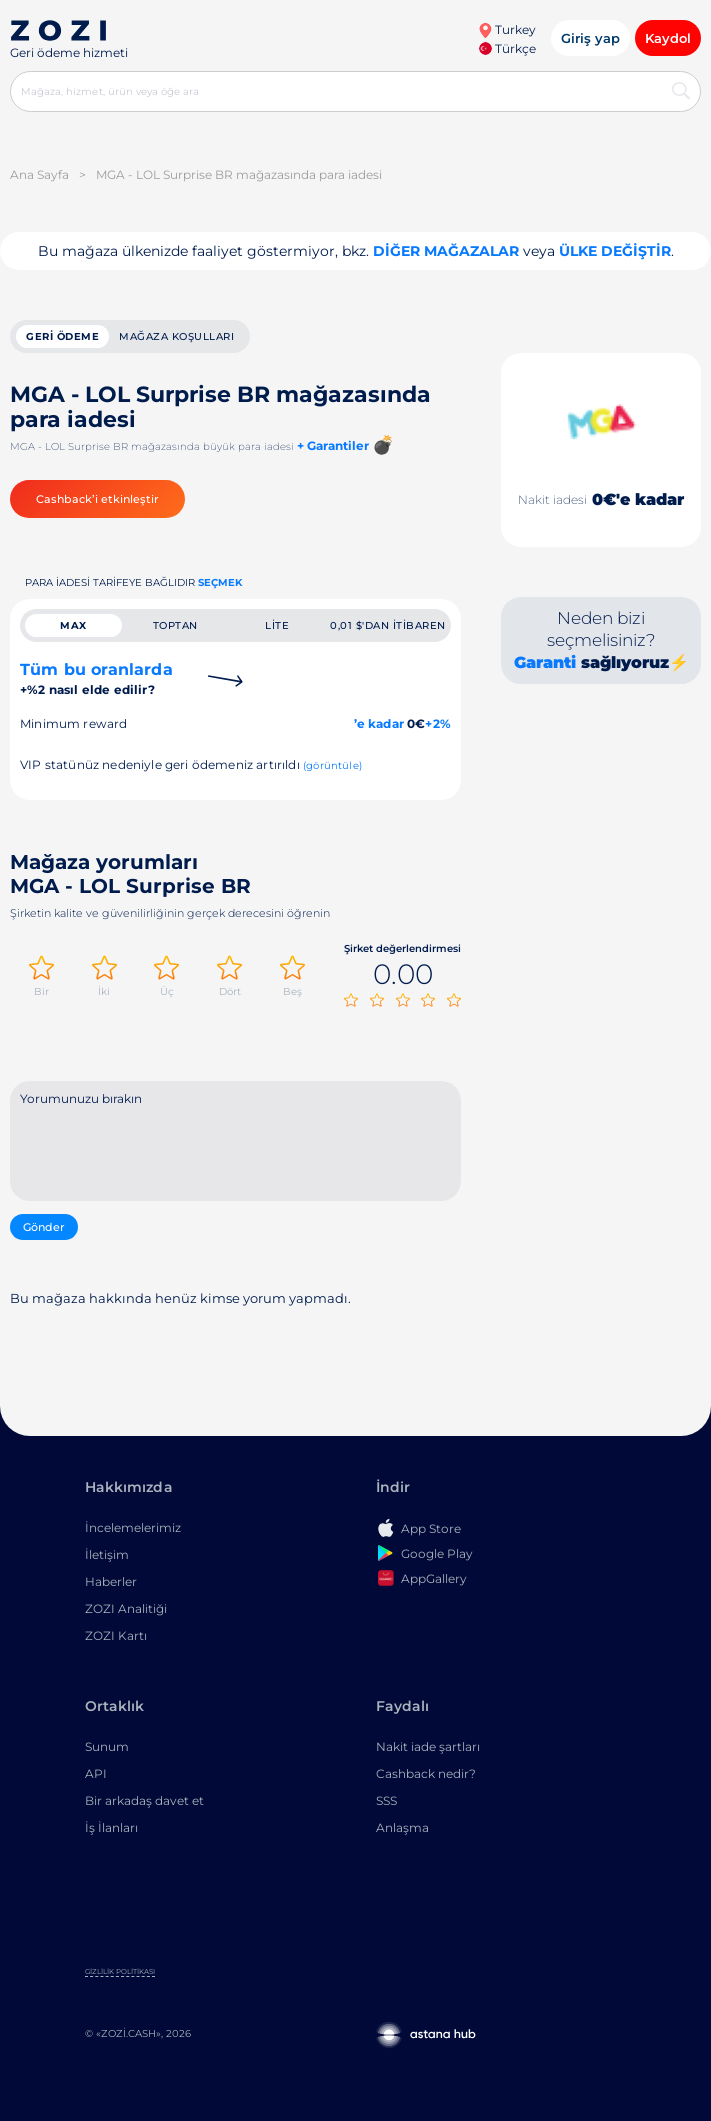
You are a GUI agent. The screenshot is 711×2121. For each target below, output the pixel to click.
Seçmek (220, 582)
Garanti (545, 662)
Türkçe (507, 48)
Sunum (107, 1746)
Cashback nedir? (426, 1773)
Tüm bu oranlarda (96, 678)
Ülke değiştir (615, 251)
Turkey (507, 29)
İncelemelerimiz (133, 1527)
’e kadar (379, 723)
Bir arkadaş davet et (144, 1800)
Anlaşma (402, 1827)
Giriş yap (590, 38)
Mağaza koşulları (176, 336)
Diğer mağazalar (446, 251)
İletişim (107, 1554)
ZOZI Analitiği (126, 1608)
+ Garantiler (333, 445)
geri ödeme (62, 336)
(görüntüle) (332, 765)
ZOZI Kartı (116, 1635)
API (96, 1773)
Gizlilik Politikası (120, 1971)
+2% (438, 723)
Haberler (111, 1581)
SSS (386, 1800)
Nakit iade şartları (428, 1746)
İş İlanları (111, 1827)
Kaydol (668, 38)
